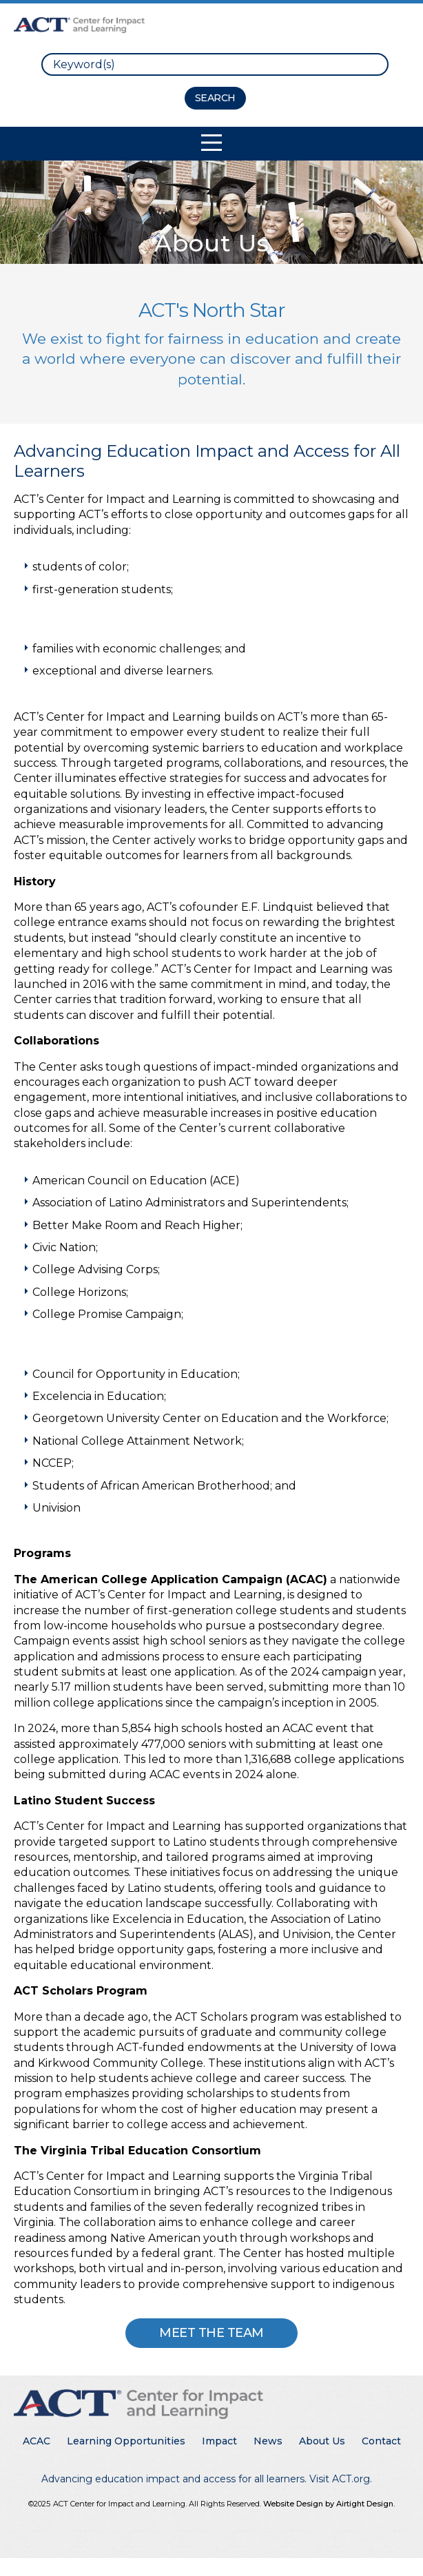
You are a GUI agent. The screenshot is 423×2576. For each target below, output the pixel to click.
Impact (219, 2441)
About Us (322, 2441)
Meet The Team (211, 2332)
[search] (215, 64)
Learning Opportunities (126, 2441)
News (268, 2441)
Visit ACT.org (339, 2479)
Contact (381, 2441)
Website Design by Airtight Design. (329, 2503)
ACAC (36, 2441)
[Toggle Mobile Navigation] (211, 142)
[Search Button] (215, 98)
